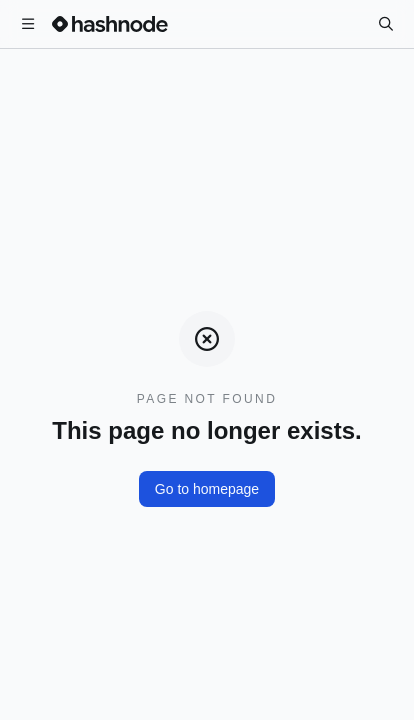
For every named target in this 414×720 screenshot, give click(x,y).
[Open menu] (28, 24)
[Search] (386, 24)
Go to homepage (207, 489)
